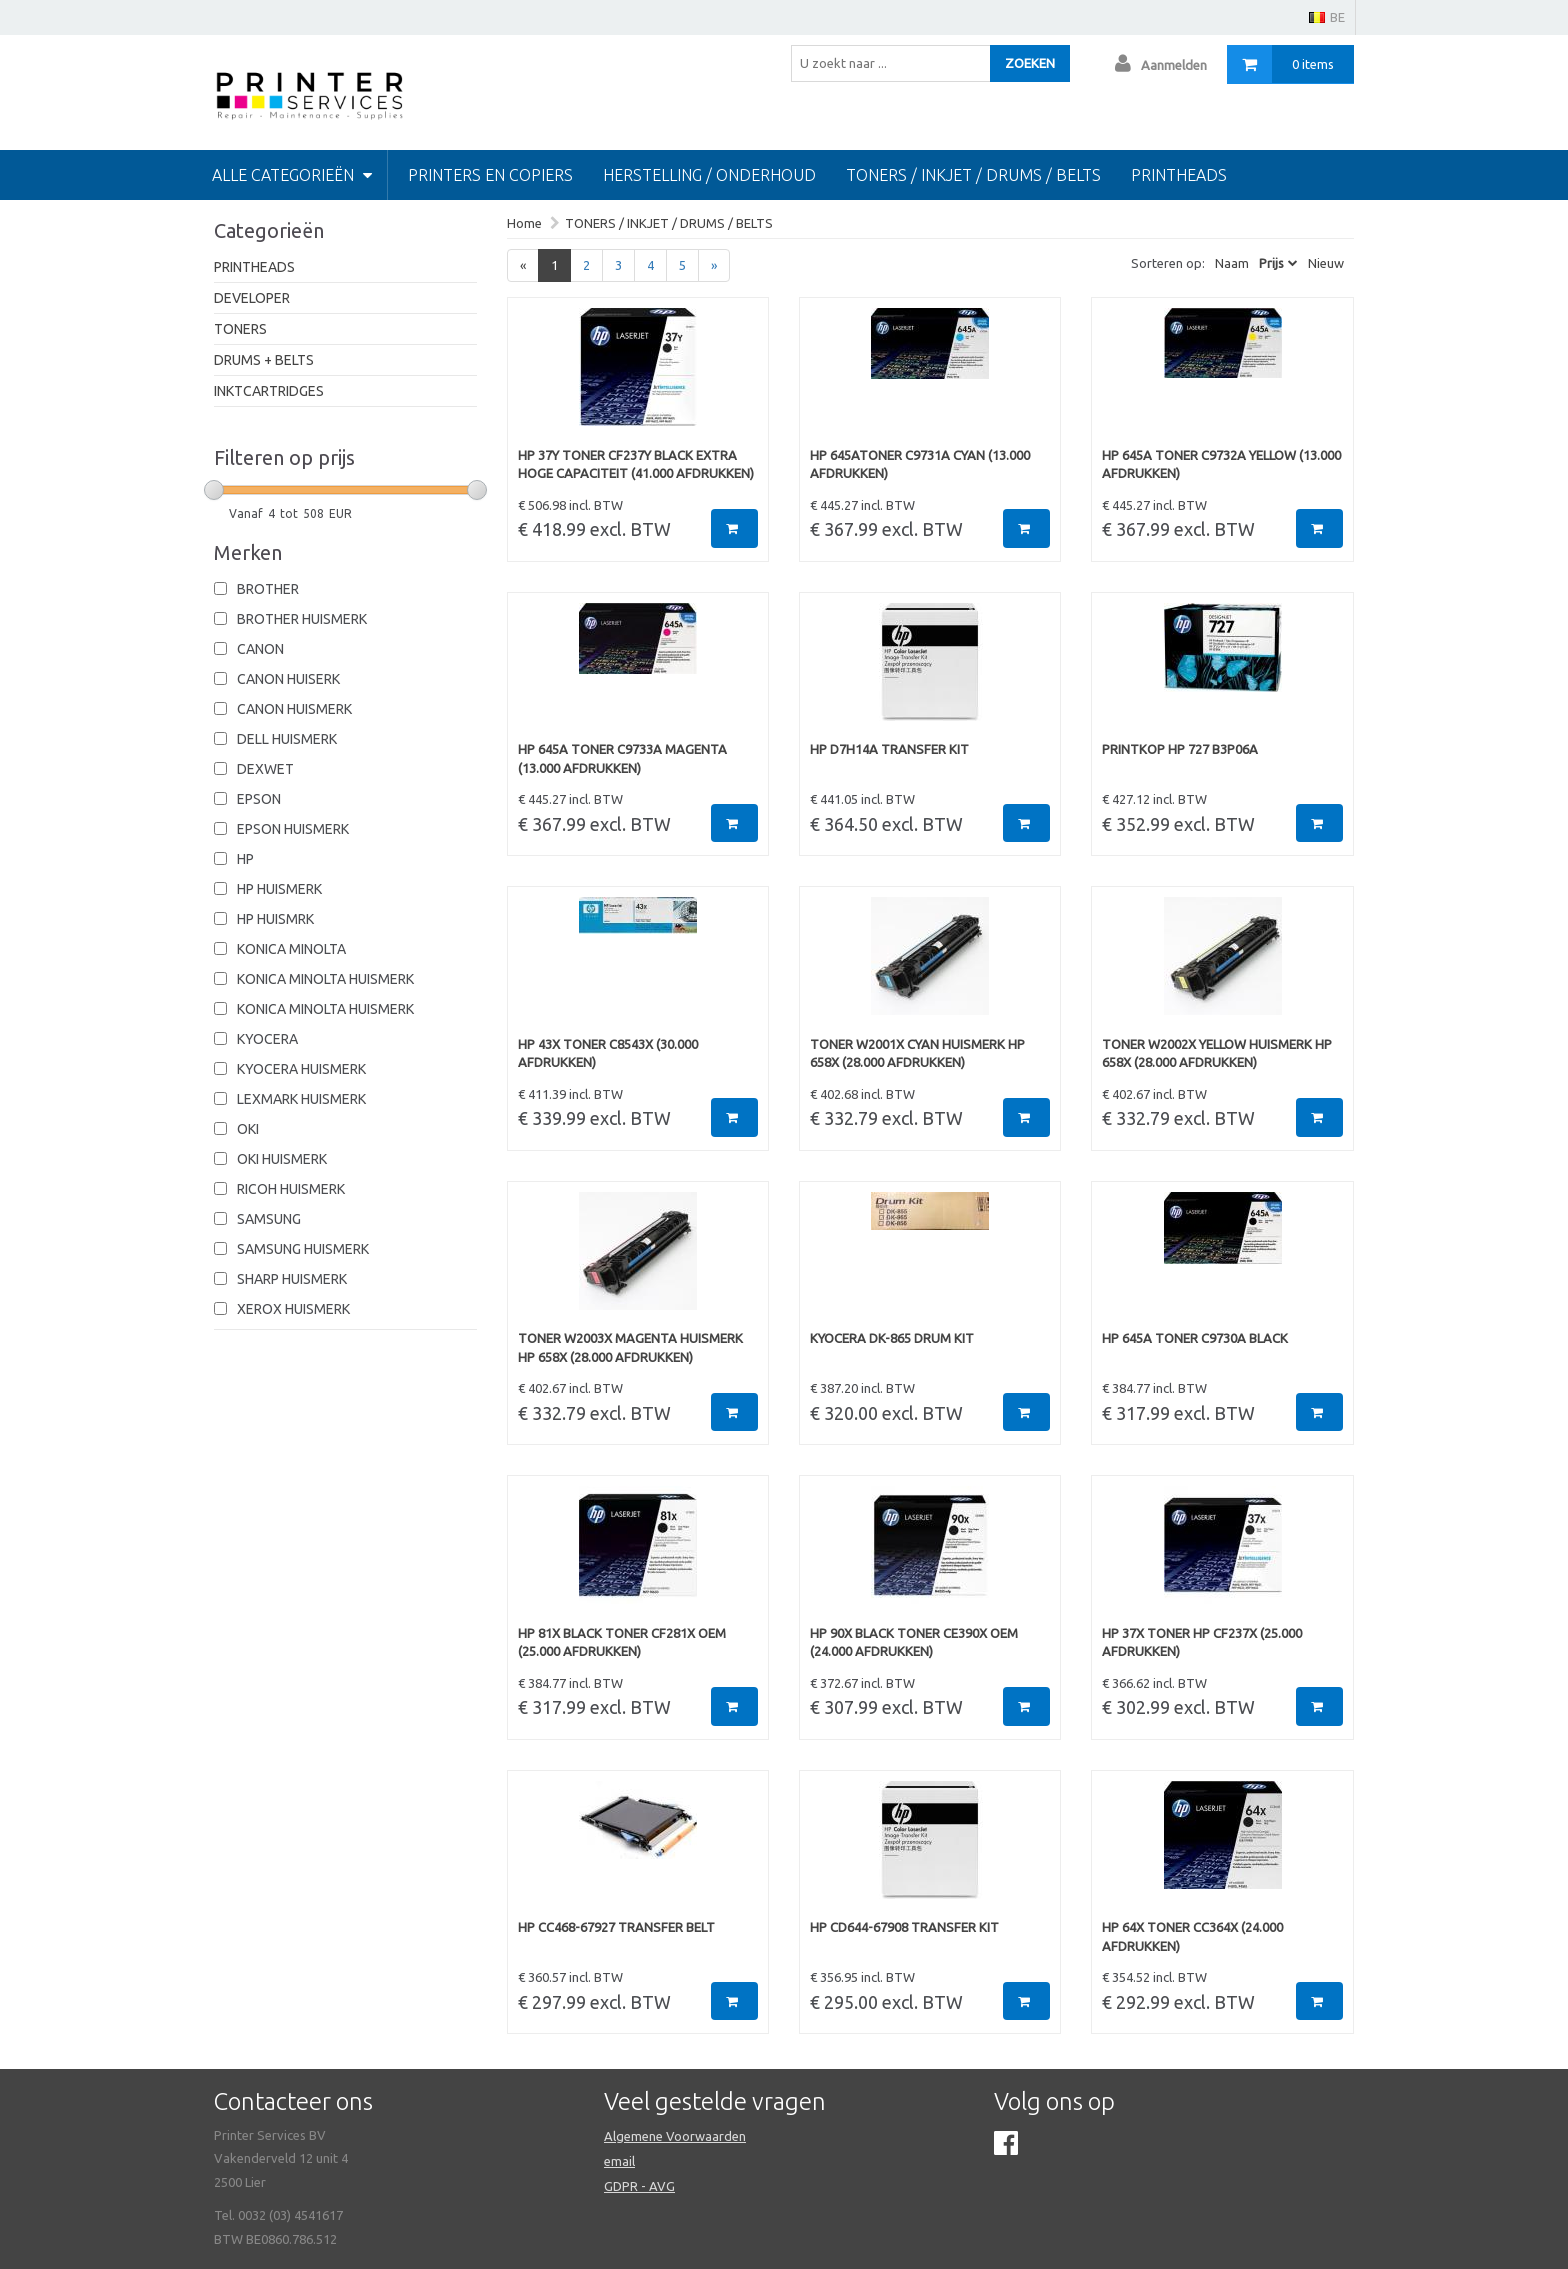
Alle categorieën (292, 175)
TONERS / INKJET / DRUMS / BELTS (973, 175)
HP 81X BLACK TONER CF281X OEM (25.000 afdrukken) (622, 1642)
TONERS (240, 329)
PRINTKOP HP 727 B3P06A (1180, 749)
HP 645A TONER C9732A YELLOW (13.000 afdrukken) (1221, 464)
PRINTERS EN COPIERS (490, 175)
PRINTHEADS (254, 267)
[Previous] (523, 265)
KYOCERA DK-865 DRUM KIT (892, 1338)
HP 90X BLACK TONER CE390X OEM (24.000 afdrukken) (914, 1642)
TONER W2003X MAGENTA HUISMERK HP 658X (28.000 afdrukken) (630, 1347)
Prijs (1271, 263)
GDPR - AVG (639, 2186)
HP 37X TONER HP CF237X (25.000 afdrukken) (1202, 1642)
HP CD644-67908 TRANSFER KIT (904, 1927)
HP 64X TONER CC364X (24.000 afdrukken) (1192, 1936)
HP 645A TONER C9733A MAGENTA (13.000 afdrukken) (622, 758)
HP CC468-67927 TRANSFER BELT (616, 1927)
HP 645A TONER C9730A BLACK (1195, 1338)
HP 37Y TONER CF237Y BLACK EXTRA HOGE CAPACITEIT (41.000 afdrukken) (636, 464)
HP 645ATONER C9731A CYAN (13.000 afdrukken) (920, 464)
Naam (1232, 263)
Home (524, 223)
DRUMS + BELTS (264, 360)
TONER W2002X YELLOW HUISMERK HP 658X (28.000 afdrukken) (1217, 1053)
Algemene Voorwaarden (675, 2136)
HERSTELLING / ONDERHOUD (709, 175)
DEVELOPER (252, 298)
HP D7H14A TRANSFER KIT (889, 749)
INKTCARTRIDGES (269, 391)
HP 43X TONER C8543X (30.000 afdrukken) (608, 1053)
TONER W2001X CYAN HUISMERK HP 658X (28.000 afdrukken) (917, 1053)
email (619, 2161)
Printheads (1179, 175)
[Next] (714, 265)
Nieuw (1326, 263)
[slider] (214, 490)
